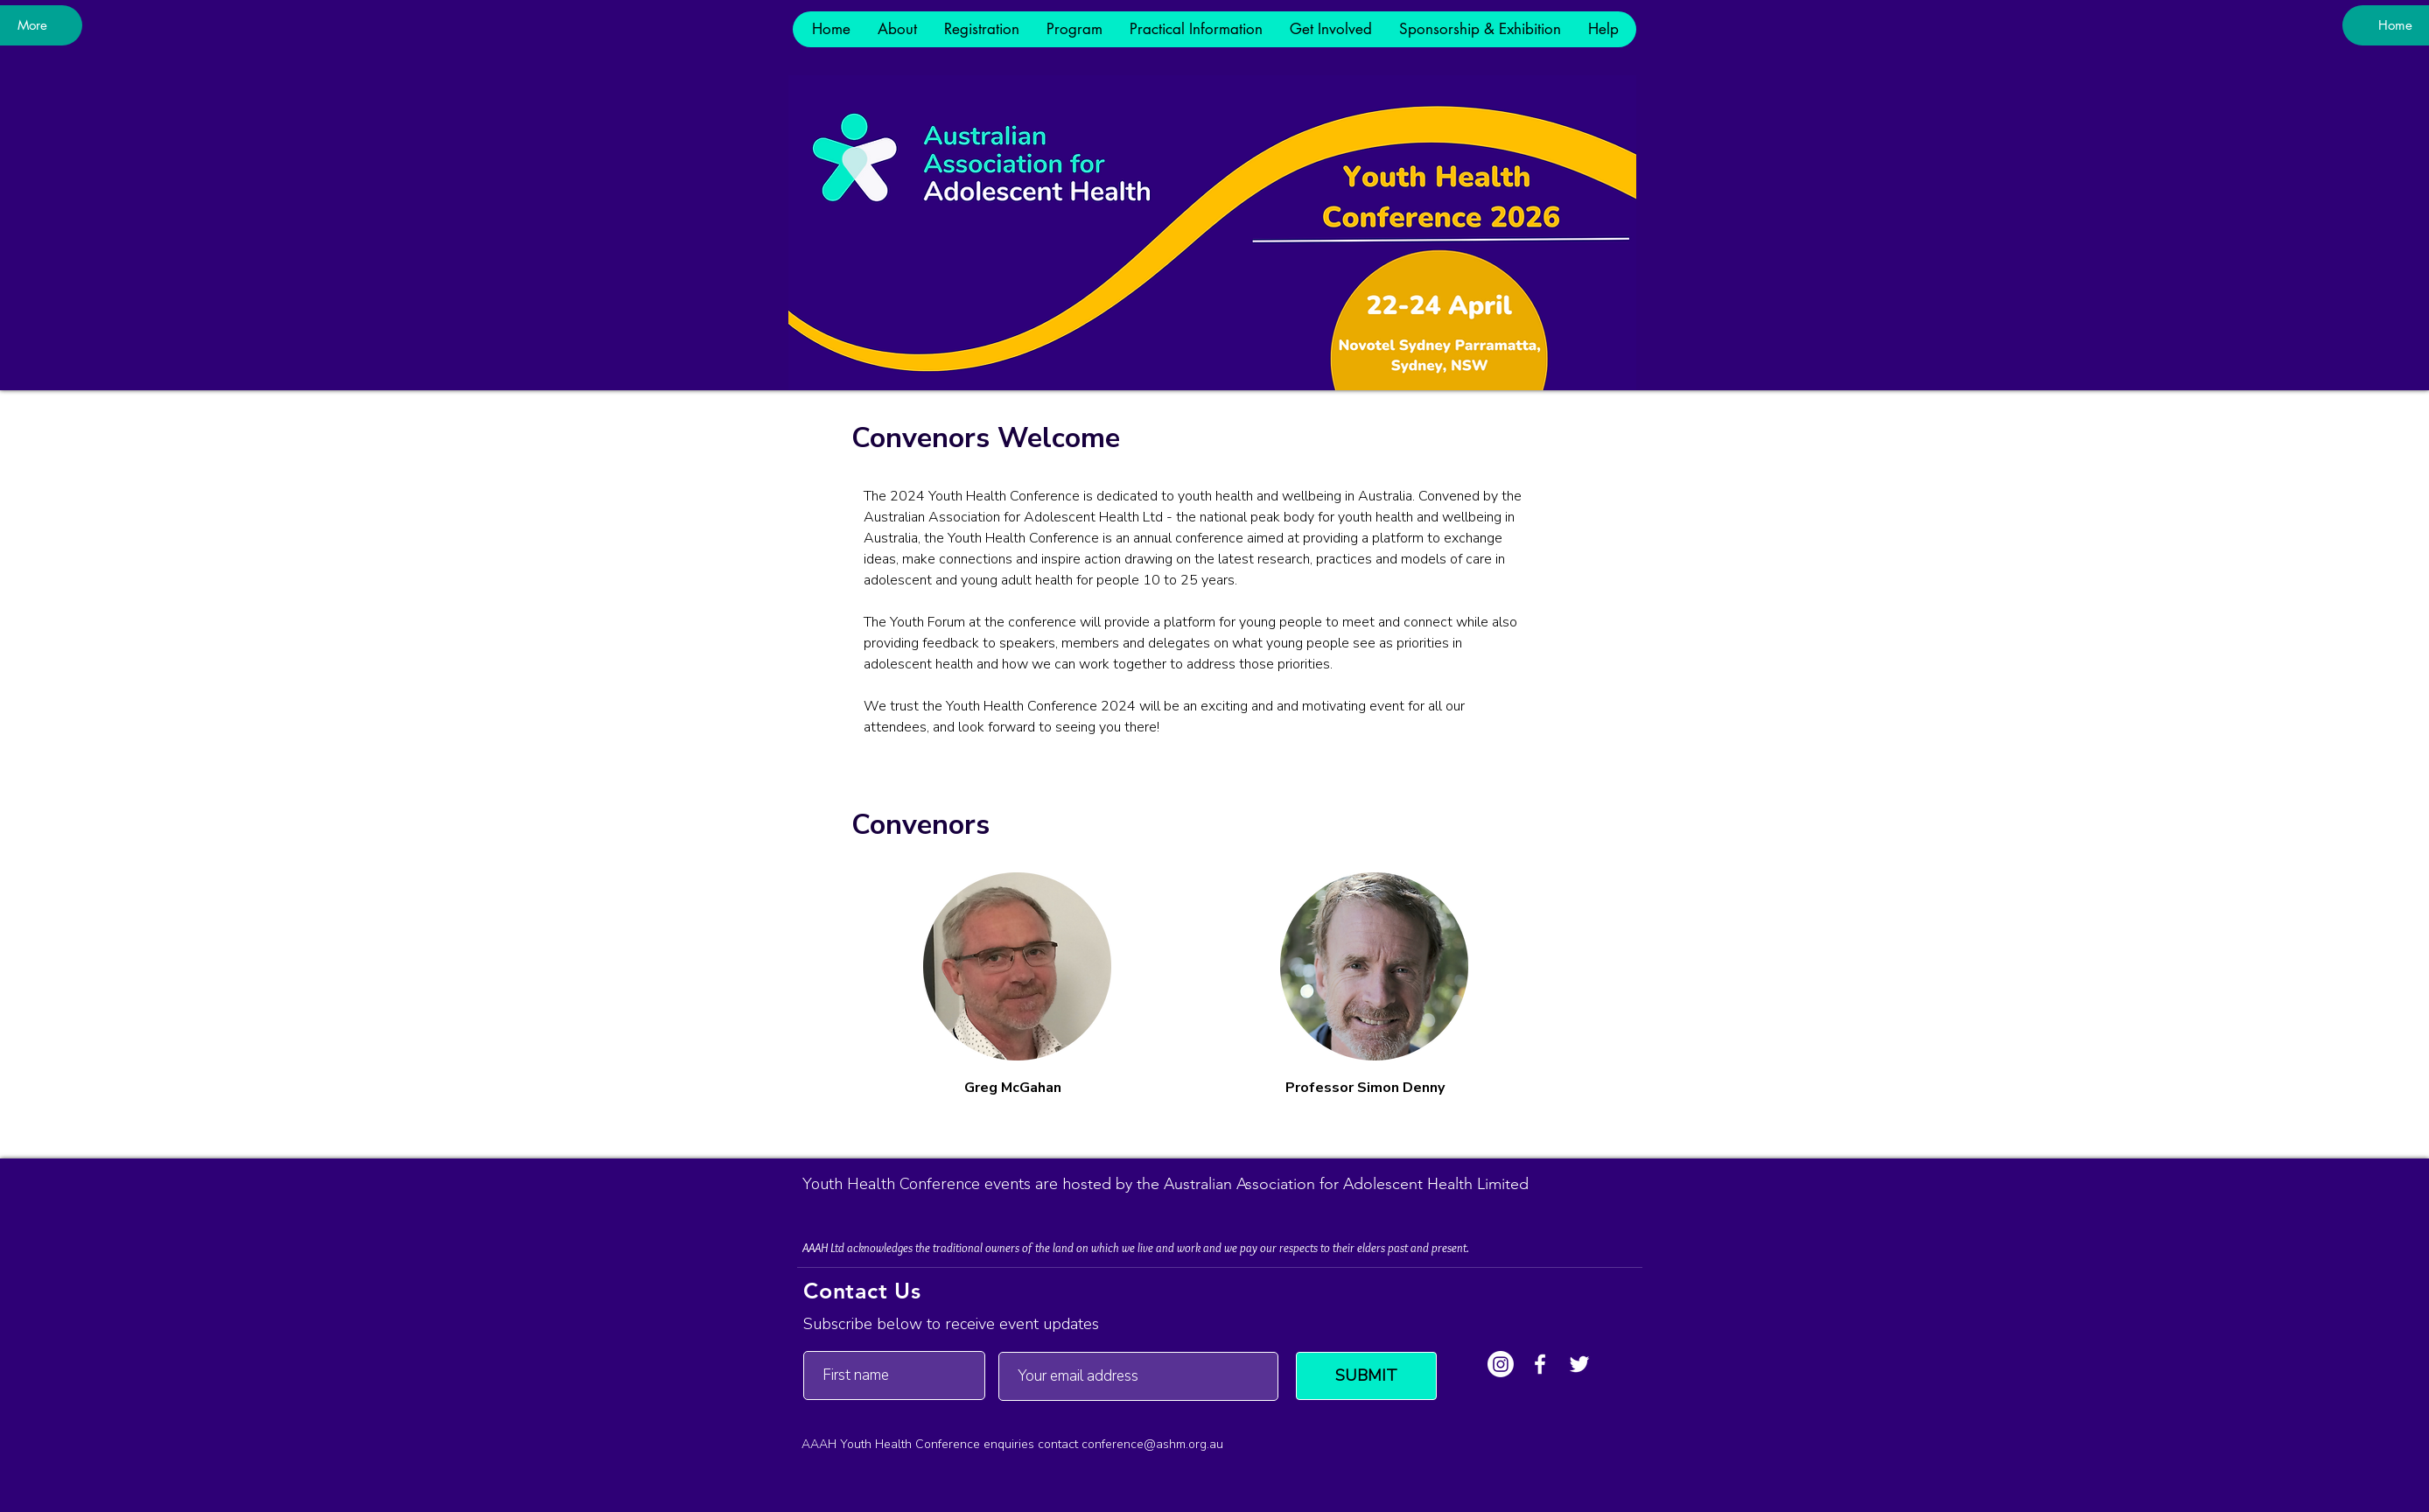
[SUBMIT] (1366, 1376)
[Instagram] (1501, 1364)
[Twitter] (1579, 1364)
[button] (897, 29)
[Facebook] (1540, 1364)
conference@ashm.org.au (1152, 1444)
